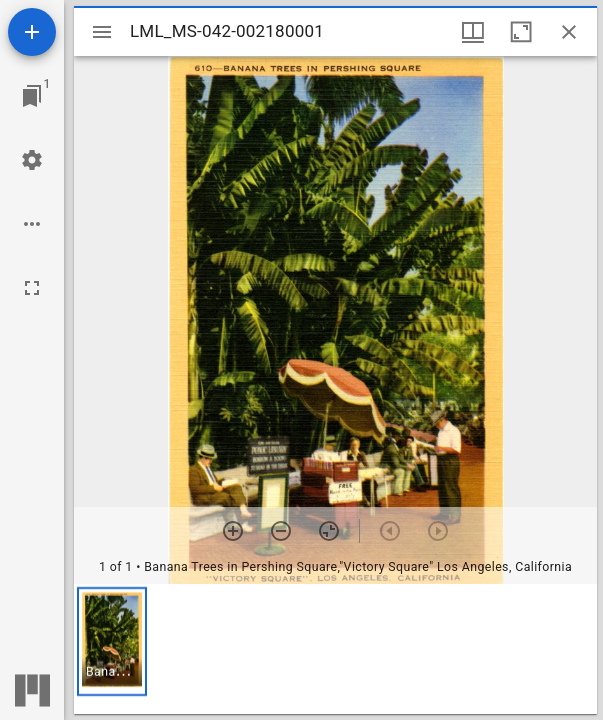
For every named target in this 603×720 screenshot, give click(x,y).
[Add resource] (32, 32)
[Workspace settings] (32, 160)
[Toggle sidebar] (102, 32)
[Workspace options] (32, 224)
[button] (112, 641)
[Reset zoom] (329, 531)
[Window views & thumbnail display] (473, 32)
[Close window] (569, 32)
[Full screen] (32, 288)
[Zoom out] (281, 531)
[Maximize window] (521, 32)
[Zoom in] (233, 531)
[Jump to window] (32, 96)
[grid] (335, 649)
